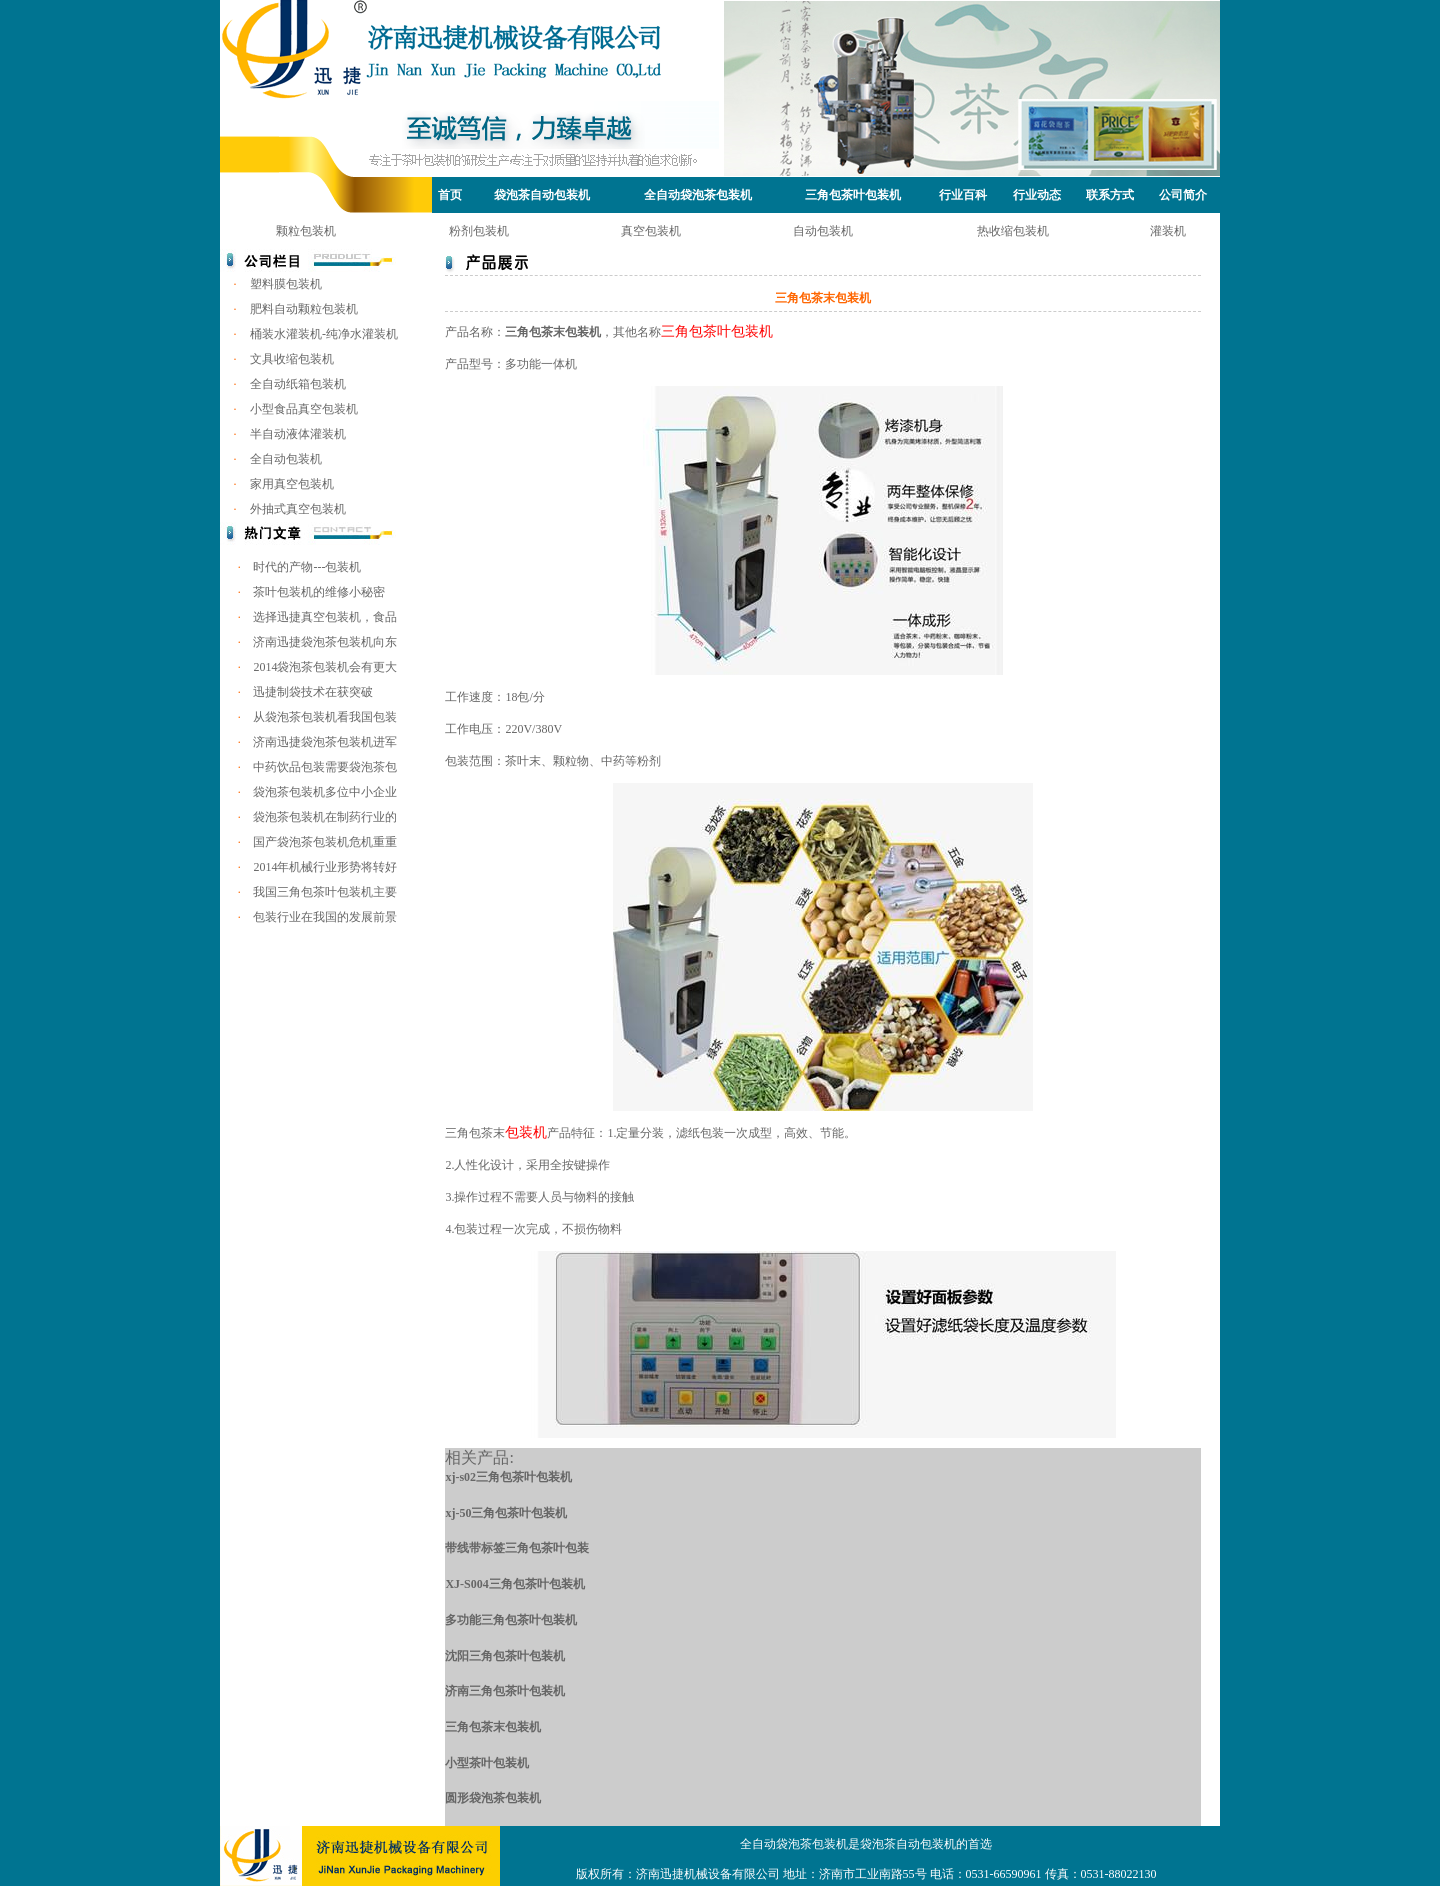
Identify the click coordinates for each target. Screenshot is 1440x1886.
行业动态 (1037, 195)
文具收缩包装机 (292, 359)
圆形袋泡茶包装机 (493, 1798)
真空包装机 (651, 231)
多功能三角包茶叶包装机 (511, 1620)
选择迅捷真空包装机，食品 (325, 617)
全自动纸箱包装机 (298, 384)
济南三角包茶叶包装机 (505, 1691)
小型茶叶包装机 (487, 1763)
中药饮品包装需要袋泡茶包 (325, 767)
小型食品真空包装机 (304, 409)
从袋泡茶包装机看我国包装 (325, 717)
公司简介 (1183, 195)
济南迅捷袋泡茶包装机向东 (325, 642)
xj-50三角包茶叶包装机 (506, 1513)
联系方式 (1110, 195)
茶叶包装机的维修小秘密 (319, 592)
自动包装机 (823, 231)
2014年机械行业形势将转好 (325, 867)
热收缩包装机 (1013, 231)
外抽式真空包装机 (298, 509)
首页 (450, 195)
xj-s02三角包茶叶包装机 (508, 1477)
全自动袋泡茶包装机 (698, 195)
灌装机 (1168, 231)
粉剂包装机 (479, 231)
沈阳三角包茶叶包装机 (505, 1656)
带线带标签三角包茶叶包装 (517, 1548)
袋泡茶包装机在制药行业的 (325, 817)
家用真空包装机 (292, 484)
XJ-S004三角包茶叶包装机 (514, 1584)
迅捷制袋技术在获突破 (313, 692)
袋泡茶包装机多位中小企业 (325, 792)
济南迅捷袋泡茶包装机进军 (325, 742)
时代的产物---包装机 (307, 567)
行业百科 (963, 195)
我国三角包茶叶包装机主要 (325, 892)
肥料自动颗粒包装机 (304, 309)
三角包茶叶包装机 (853, 195)
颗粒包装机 (306, 231)
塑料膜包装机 (286, 284)
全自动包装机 (286, 459)
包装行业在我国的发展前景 (325, 917)
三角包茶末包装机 (493, 1727)
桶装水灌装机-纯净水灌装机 (324, 334)
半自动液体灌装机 (298, 434)
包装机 (526, 1132)
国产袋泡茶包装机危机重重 (325, 842)
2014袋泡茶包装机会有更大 (325, 667)
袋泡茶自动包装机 (542, 195)
